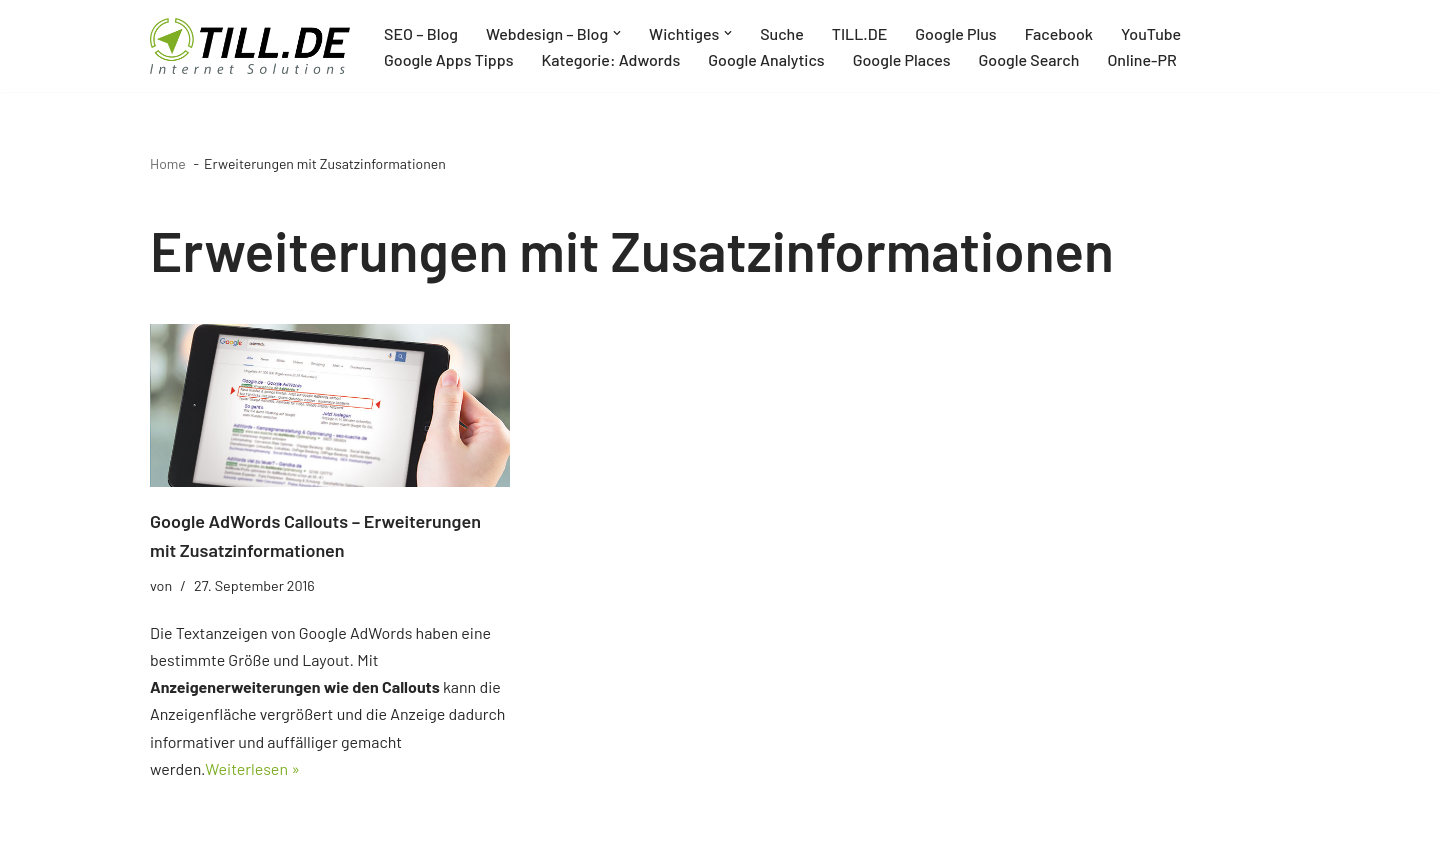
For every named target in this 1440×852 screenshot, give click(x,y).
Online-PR (1141, 59)
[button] (617, 33)
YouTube (1151, 33)
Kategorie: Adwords (610, 59)
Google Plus (955, 33)
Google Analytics (766, 59)
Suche (782, 33)
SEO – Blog (421, 33)
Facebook (1059, 33)
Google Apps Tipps (448, 59)
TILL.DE (859, 33)
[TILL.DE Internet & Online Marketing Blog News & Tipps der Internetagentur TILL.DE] (250, 46)
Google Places (902, 59)
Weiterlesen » (252, 768)
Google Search (1029, 59)
